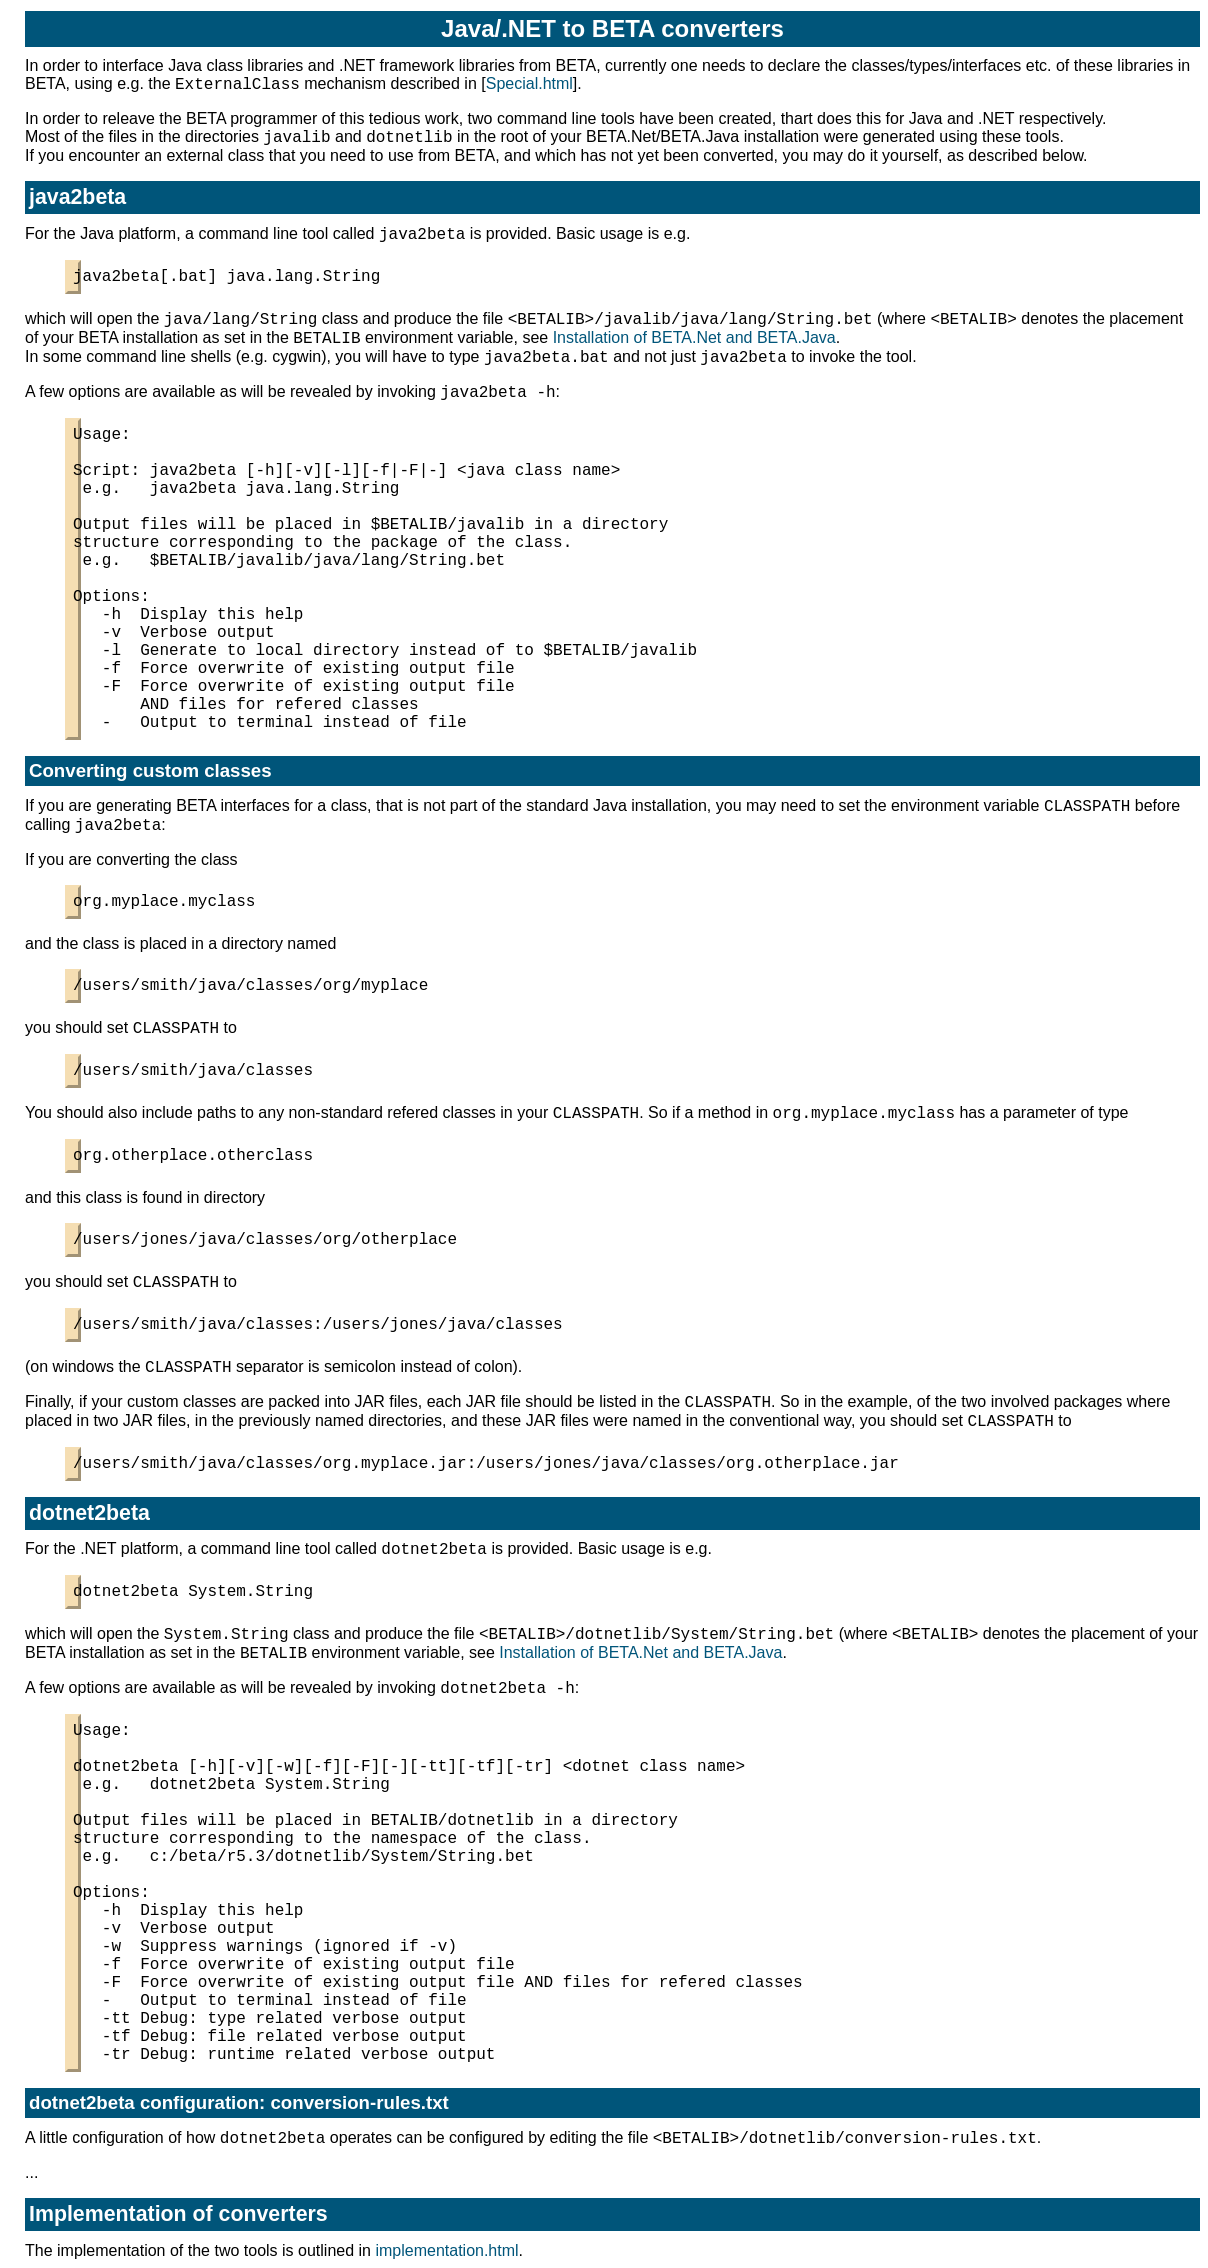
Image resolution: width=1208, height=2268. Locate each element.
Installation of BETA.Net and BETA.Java (694, 337)
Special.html (529, 83)
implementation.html (446, 2250)
